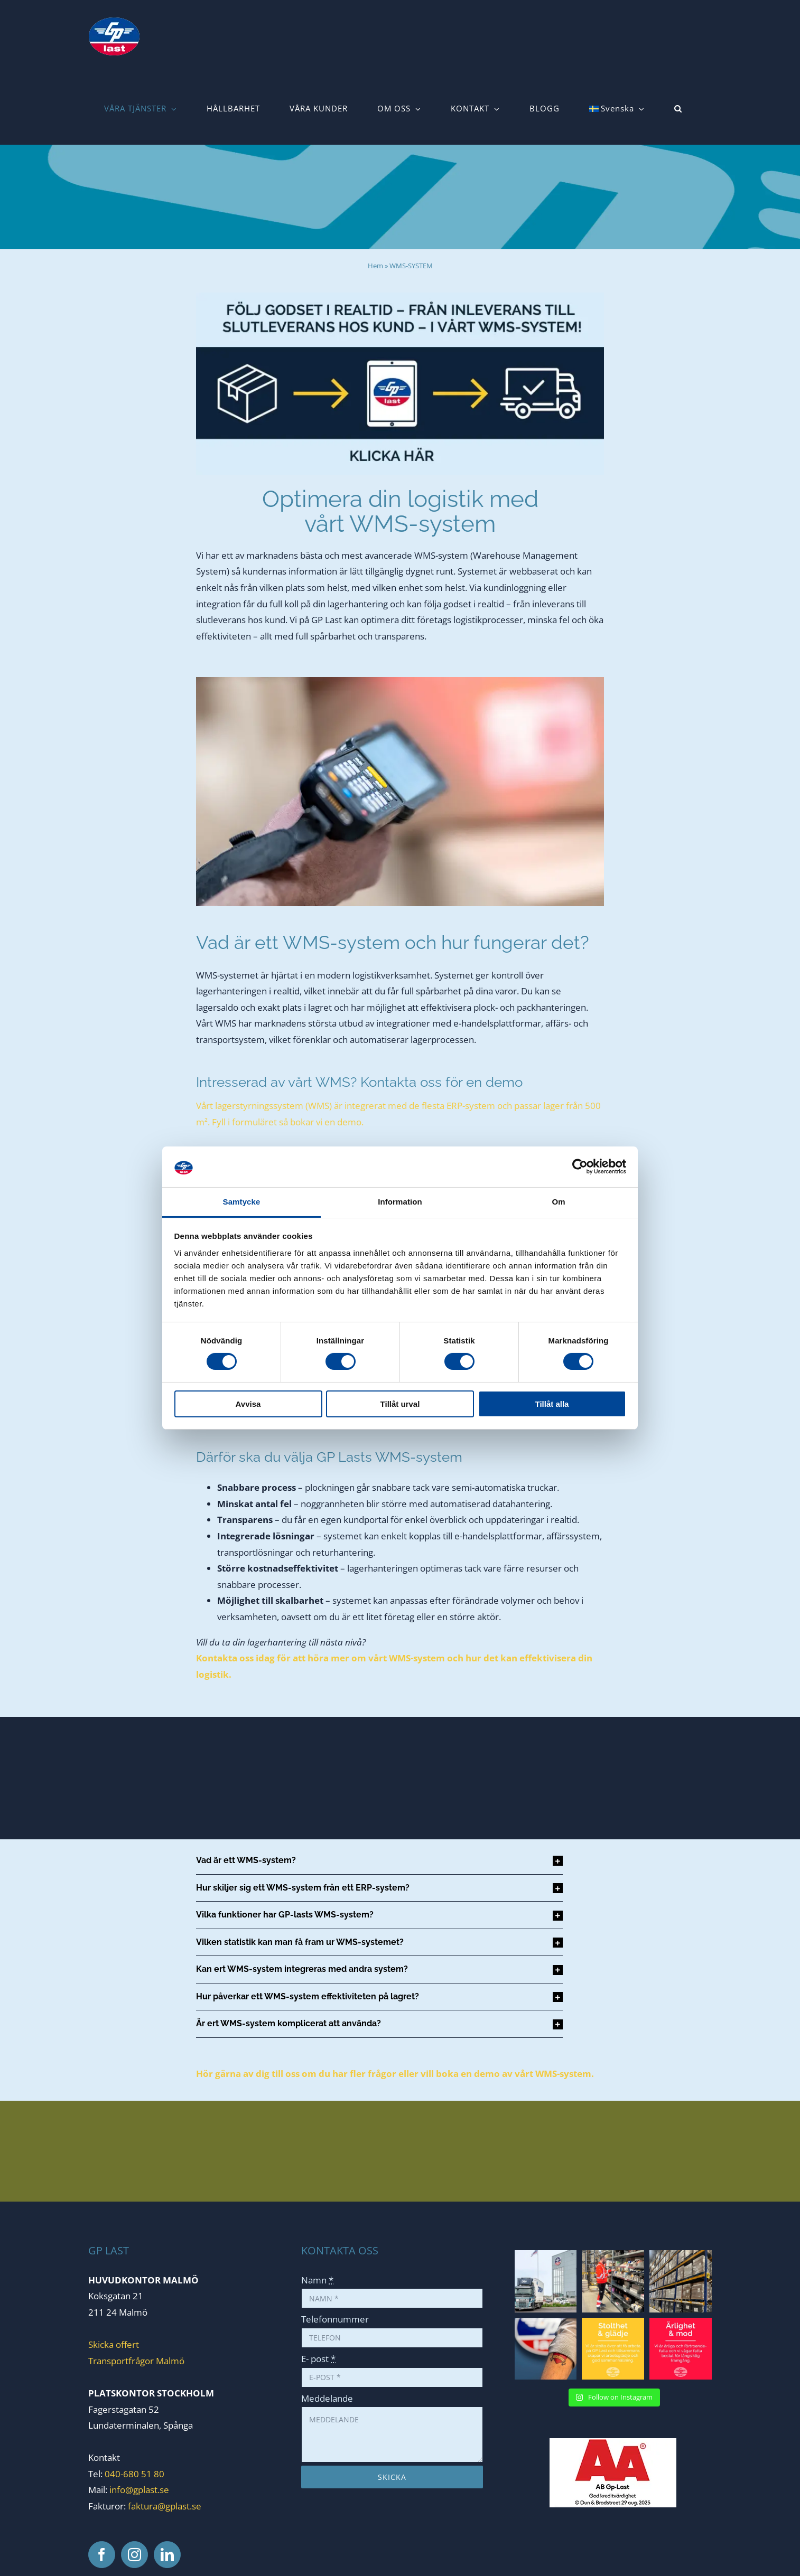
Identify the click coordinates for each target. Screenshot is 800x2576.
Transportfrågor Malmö (136, 2361)
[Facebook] (101, 2554)
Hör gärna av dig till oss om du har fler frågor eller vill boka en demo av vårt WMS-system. (395, 2073)
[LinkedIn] (167, 2554)
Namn (317, 2280)
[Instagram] (134, 2554)
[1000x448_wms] (399, 297)
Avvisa (248, 1403)
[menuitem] (617, 108)
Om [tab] (558, 1201)
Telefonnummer (335, 2319)
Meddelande (327, 2398)
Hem (375, 265)
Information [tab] (400, 1201)
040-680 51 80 (133, 2474)
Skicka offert (113, 2344)
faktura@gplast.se (164, 2506)
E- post (318, 2359)
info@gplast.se (139, 2490)
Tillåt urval (400, 1403)
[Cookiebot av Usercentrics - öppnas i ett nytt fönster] (580, 1166)
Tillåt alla (552, 1403)
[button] (678, 108)
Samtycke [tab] (242, 1201)
